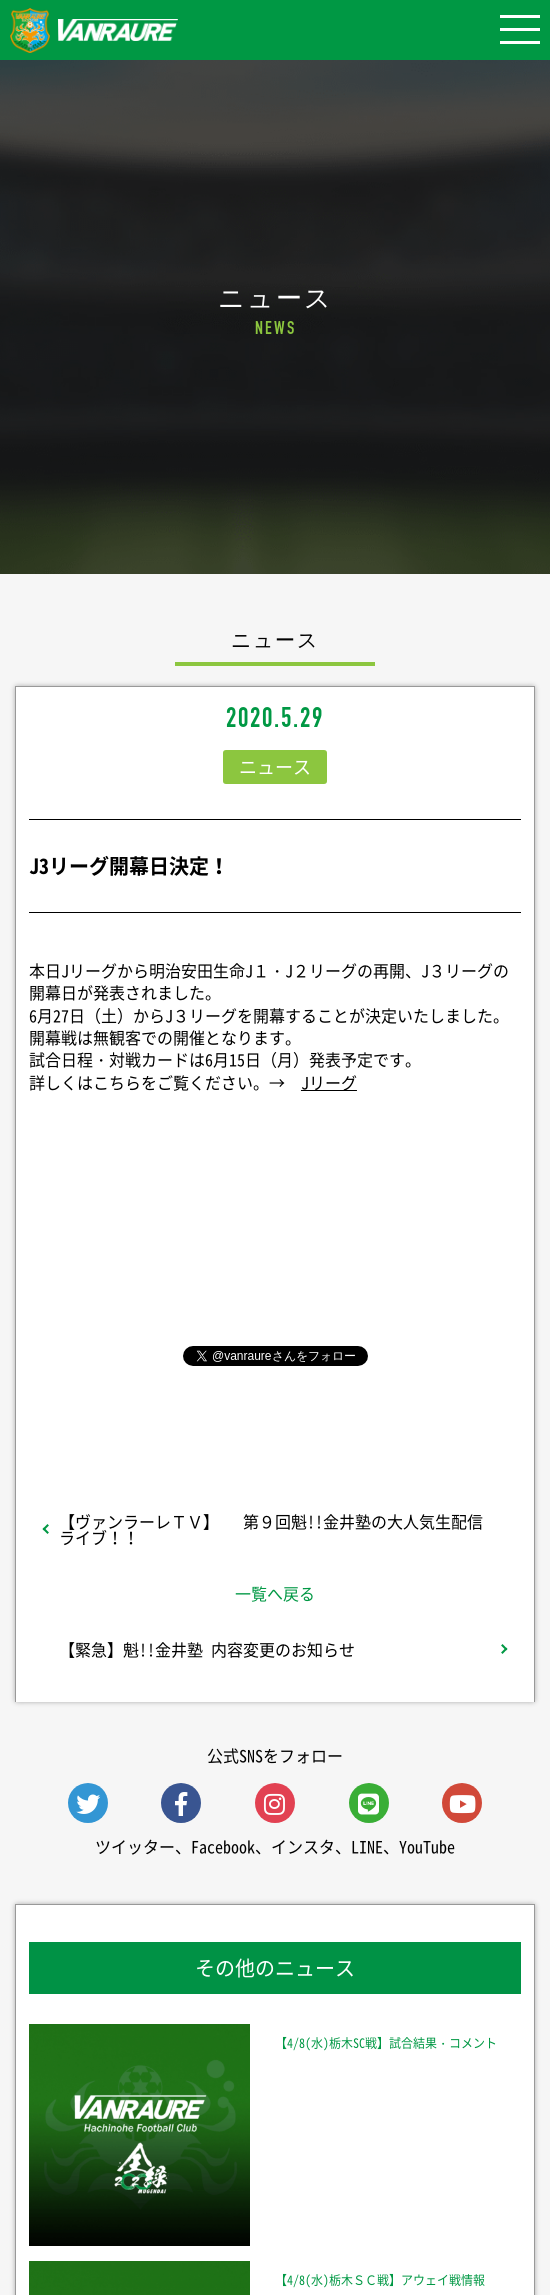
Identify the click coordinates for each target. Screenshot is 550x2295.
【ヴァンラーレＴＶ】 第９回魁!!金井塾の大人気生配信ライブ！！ (271, 1529)
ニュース (275, 766)
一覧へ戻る (275, 1593)
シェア (275, 1235)
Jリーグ (329, 1082)
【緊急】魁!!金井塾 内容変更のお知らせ (207, 1649)
